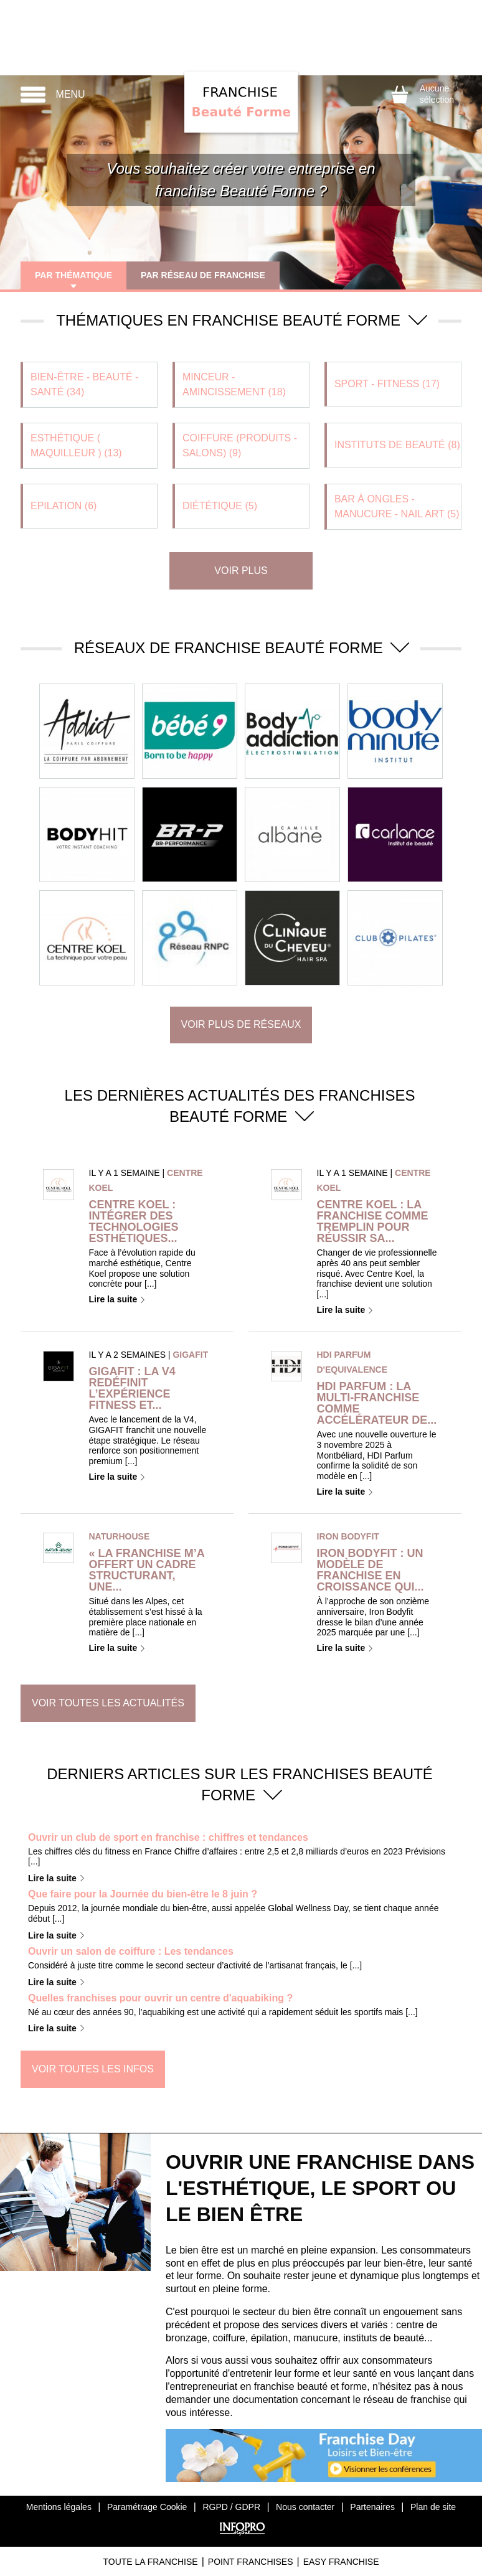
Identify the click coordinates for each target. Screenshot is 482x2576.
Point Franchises (250, 2562)
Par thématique (74, 275)
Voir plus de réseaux (241, 1024)
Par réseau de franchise (205, 275)
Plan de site (433, 2507)
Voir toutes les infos (93, 2069)
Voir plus (240, 570)
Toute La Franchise (150, 2562)
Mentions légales (59, 2507)
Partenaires (372, 2507)
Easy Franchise (341, 2562)
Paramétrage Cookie (147, 2507)
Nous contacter (305, 2507)
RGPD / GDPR (231, 2507)
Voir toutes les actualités (108, 1703)
